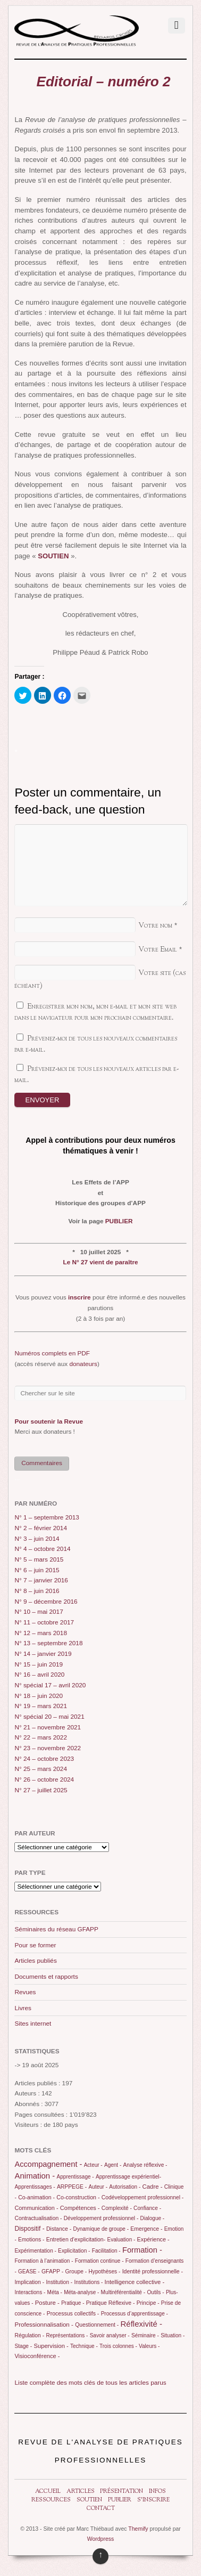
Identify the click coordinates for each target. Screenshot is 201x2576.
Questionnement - (97, 2325)
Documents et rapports (46, 1976)
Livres (22, 2008)
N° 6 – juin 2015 (36, 1570)
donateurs (83, 1364)
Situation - (173, 2335)
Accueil (48, 2492)
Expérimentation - (35, 2251)
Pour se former (35, 1945)
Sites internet (32, 2023)
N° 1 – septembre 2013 (46, 1517)
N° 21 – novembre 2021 (47, 1727)
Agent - (112, 2165)
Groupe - (76, 2271)
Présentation (121, 2492)
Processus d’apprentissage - (134, 2314)
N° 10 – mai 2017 (38, 1611)
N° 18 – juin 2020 (38, 1696)
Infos (157, 2492)
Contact (101, 2509)
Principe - (148, 2303)
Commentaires (41, 1463)
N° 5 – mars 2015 (38, 1559)
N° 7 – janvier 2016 (41, 1580)
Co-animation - (36, 2197)
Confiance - (147, 2208)
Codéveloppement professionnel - (142, 2197)
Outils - (155, 2292)
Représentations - (67, 2335)
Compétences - (80, 2208)
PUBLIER (119, 1221)
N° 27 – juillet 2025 (40, 1790)
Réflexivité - (141, 2323)
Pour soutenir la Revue (48, 1421)
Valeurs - (149, 2346)
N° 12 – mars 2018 (40, 1633)
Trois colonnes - (118, 2346)
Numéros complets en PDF (52, 1353)
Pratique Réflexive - (110, 2302)
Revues (25, 1992)
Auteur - (97, 2187)
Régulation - (29, 2335)
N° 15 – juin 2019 (38, 1664)
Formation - (142, 2250)
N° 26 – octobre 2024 (44, 1779)
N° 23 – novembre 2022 (47, 1748)
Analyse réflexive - (145, 2165)
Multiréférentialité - (123, 2292)
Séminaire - (145, 2335)
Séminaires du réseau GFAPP (56, 1929)
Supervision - (51, 2346)
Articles (80, 2492)
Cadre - (153, 2186)
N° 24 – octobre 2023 (44, 1758)
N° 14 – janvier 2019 (42, 1653)
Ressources (51, 2500)
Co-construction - (77, 2197)
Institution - (59, 2282)
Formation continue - (99, 2261)
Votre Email (157, 950)
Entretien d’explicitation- (75, 2239)
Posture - (47, 2302)
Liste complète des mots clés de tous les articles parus (90, 2382)
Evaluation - (121, 2239)
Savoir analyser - (110, 2335)
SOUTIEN (53, 556)
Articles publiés (35, 1960)
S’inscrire (153, 2500)
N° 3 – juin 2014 (36, 1538)
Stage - (23, 2346)
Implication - (29, 2282)
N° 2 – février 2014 (40, 1528)
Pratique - (72, 2303)
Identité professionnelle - (152, 2271)
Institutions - (88, 2282)
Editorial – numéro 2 (103, 82)
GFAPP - (52, 2271)
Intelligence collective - (135, 2282)
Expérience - (153, 2239)
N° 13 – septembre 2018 (48, 1643)
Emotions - (31, 2239)
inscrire (79, 1297)
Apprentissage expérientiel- (128, 2177)
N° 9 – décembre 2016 (45, 1601)
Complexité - (117, 2208)
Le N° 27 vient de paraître (100, 1262)
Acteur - (93, 2165)
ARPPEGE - (72, 2187)
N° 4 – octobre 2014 (42, 1549)
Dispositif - (29, 2228)
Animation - (34, 2175)
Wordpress (100, 2539)
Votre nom (155, 926)
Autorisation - (124, 2187)
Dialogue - (152, 2218)
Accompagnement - (48, 2164)
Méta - (54, 2292)
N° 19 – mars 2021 (40, 1706)
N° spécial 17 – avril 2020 (50, 1685)
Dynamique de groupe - (101, 2229)
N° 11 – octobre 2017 (44, 1622)
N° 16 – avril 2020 (39, 1674)
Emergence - (146, 2228)
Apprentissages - (34, 2187)
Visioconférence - (37, 2356)
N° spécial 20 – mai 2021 (49, 1716)
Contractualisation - (38, 2218)
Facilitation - (106, 2251)
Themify (138, 2529)
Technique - (84, 2346)
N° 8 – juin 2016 (36, 1591)
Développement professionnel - (101, 2218)
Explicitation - (74, 2251)
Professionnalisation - (43, 2324)
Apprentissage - (75, 2177)
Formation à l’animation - (43, 2261)
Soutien (89, 2500)
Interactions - (29, 2292)
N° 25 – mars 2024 (40, 1769)
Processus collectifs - (73, 2313)
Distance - (58, 2228)
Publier (119, 2500)
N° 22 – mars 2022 (40, 1737)
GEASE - (29, 2271)
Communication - (36, 2208)
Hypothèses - (105, 2271)
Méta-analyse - (81, 2292)
